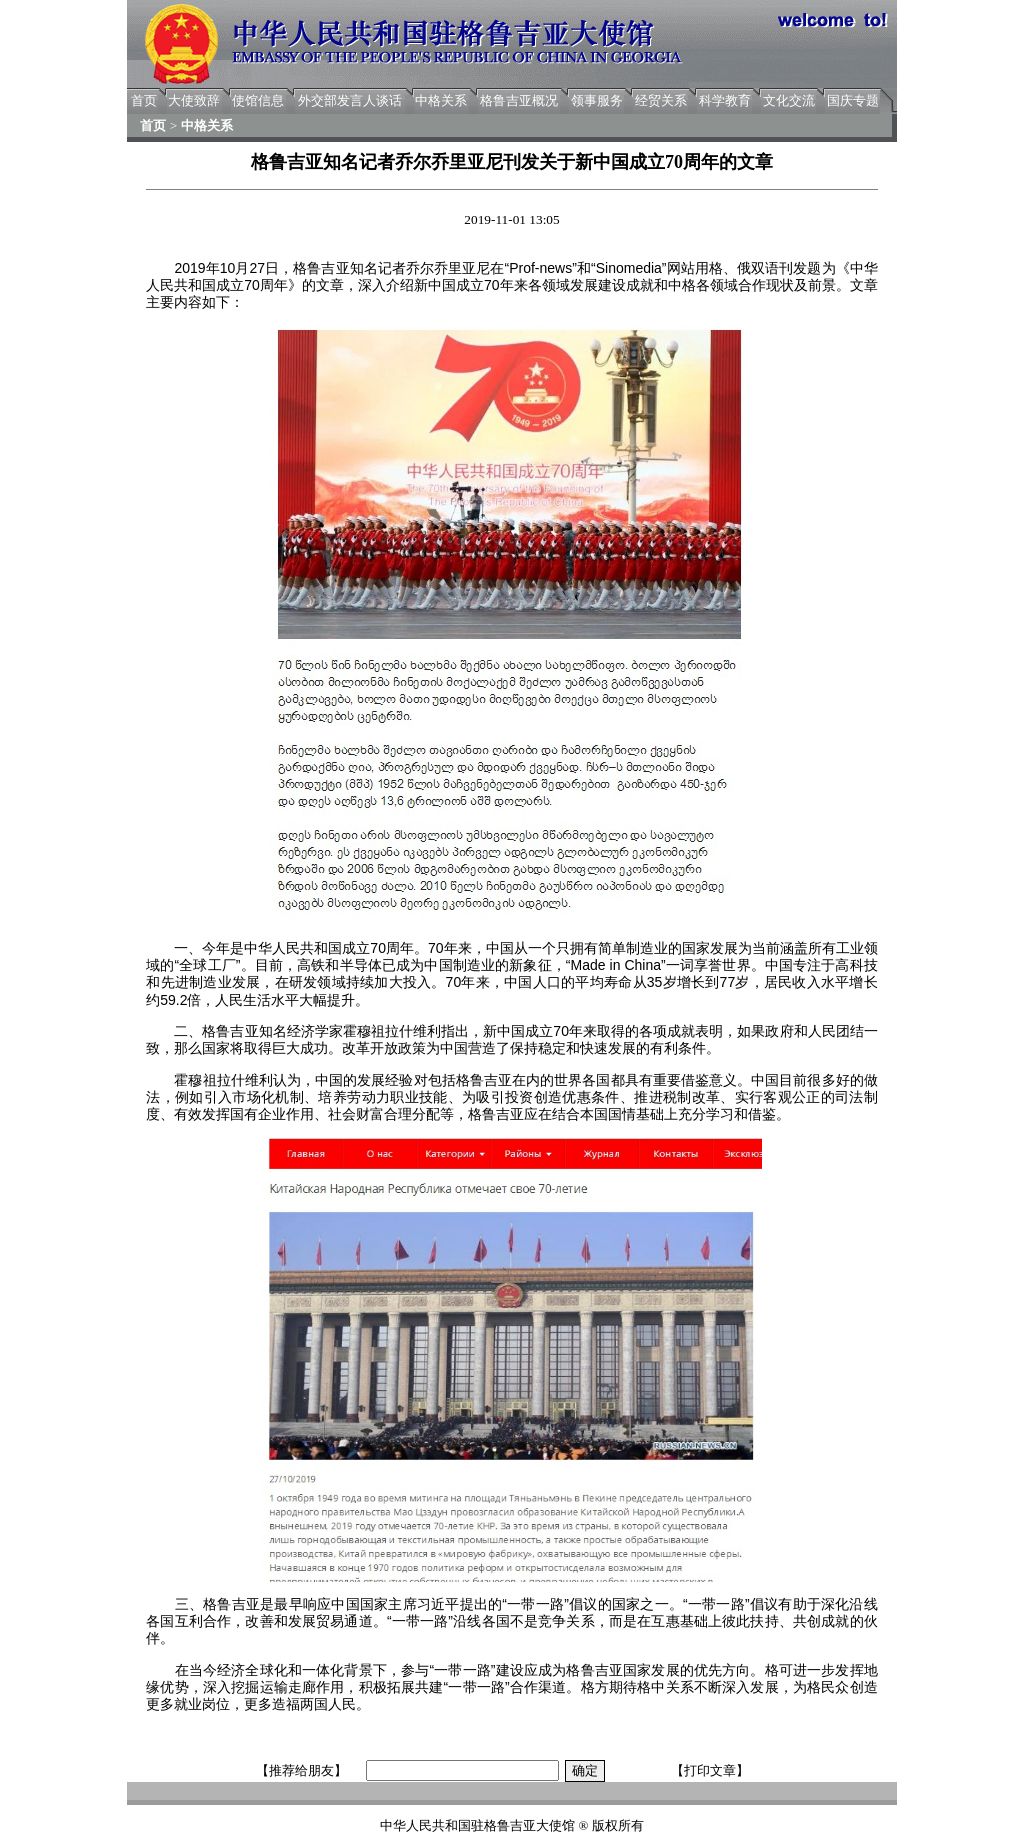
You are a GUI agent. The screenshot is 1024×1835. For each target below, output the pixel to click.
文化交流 (789, 100)
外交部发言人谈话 (350, 100)
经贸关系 (661, 100)
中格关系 (441, 100)
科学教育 (725, 100)
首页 (144, 100)
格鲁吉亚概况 (519, 100)
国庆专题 (853, 100)
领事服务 (597, 100)
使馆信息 (258, 100)
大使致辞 (194, 100)
